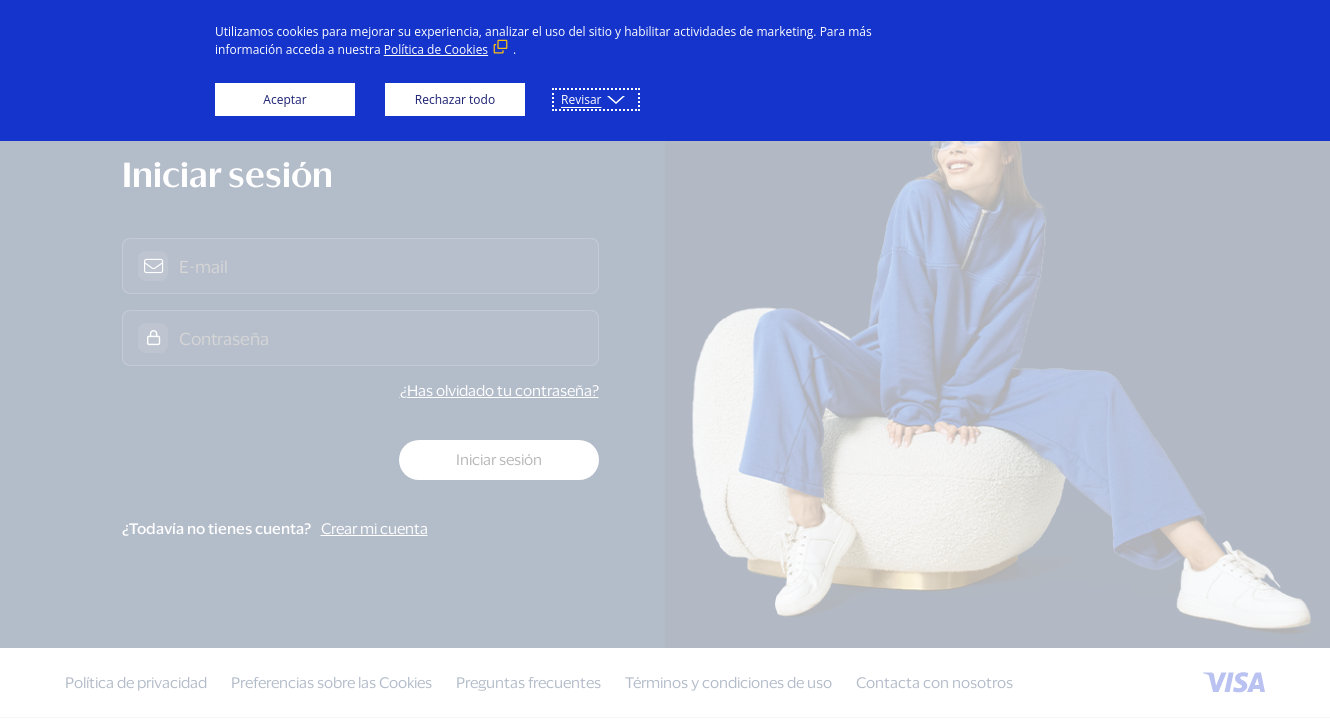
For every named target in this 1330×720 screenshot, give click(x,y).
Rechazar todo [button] (455, 99)
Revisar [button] (581, 99)
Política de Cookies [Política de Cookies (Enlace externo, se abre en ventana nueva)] (436, 49)
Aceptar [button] (284, 99)
